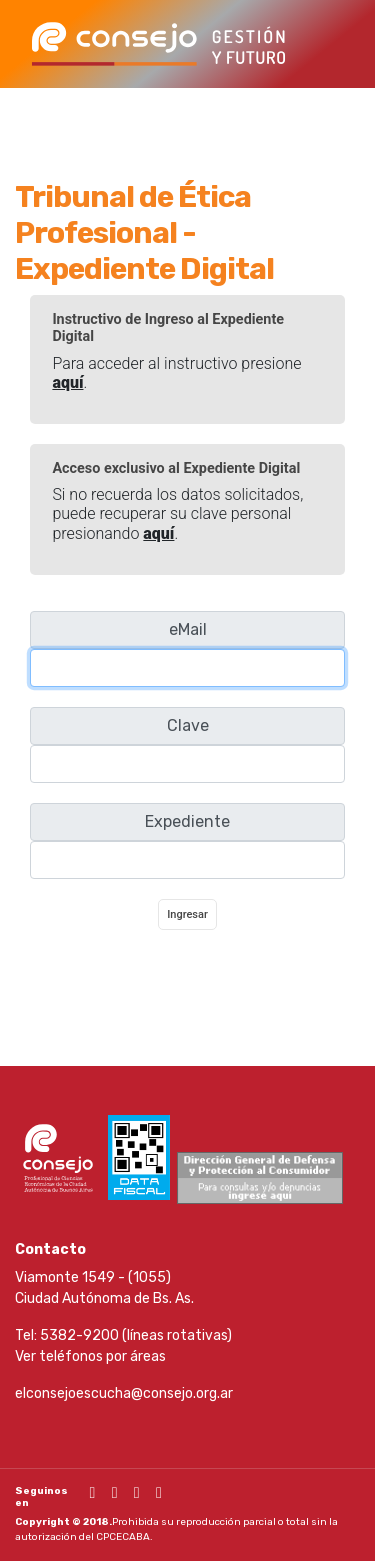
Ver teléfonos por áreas (90, 1356)
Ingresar (187, 914)
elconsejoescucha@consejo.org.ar (124, 1393)
